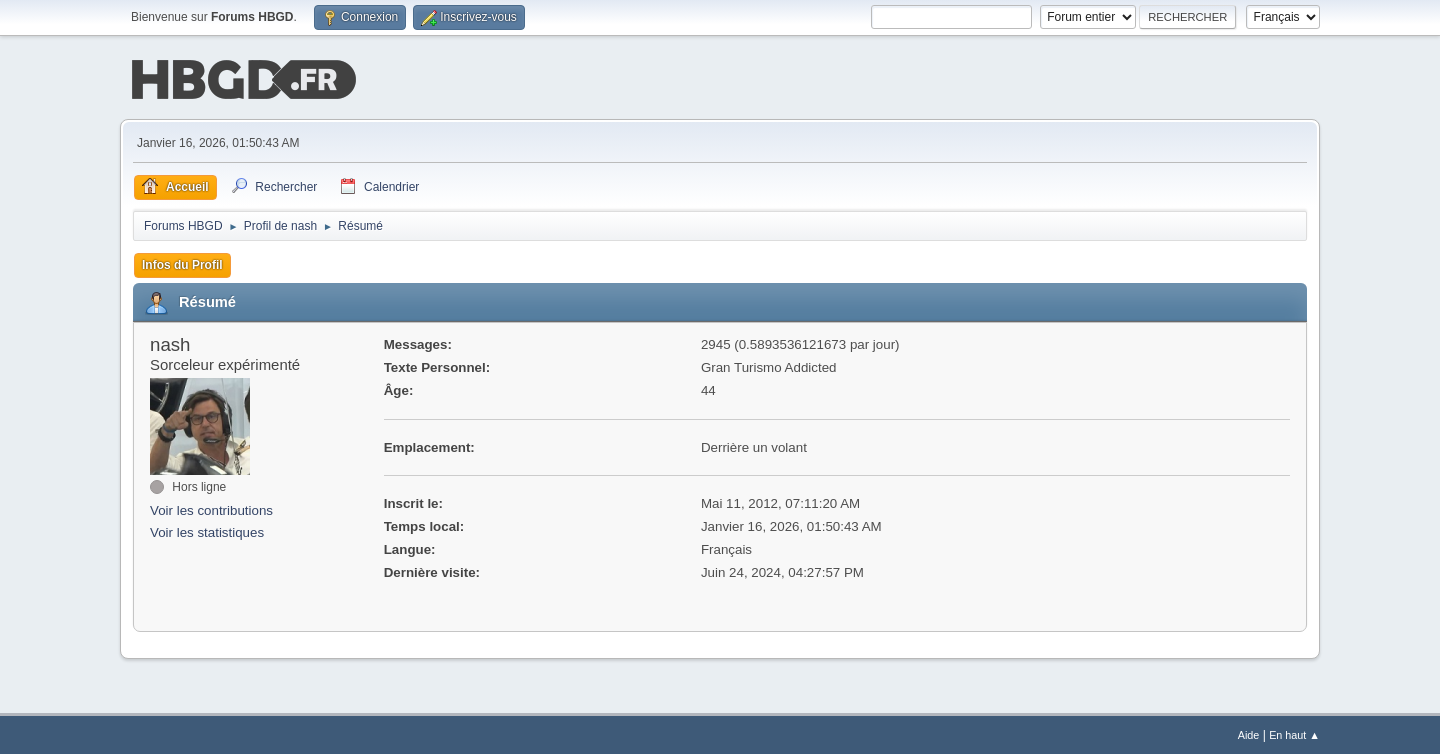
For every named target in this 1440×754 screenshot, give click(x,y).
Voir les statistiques (207, 531)
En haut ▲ (1294, 733)
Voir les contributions (211, 508)
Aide (1249, 733)
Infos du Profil (182, 263)
